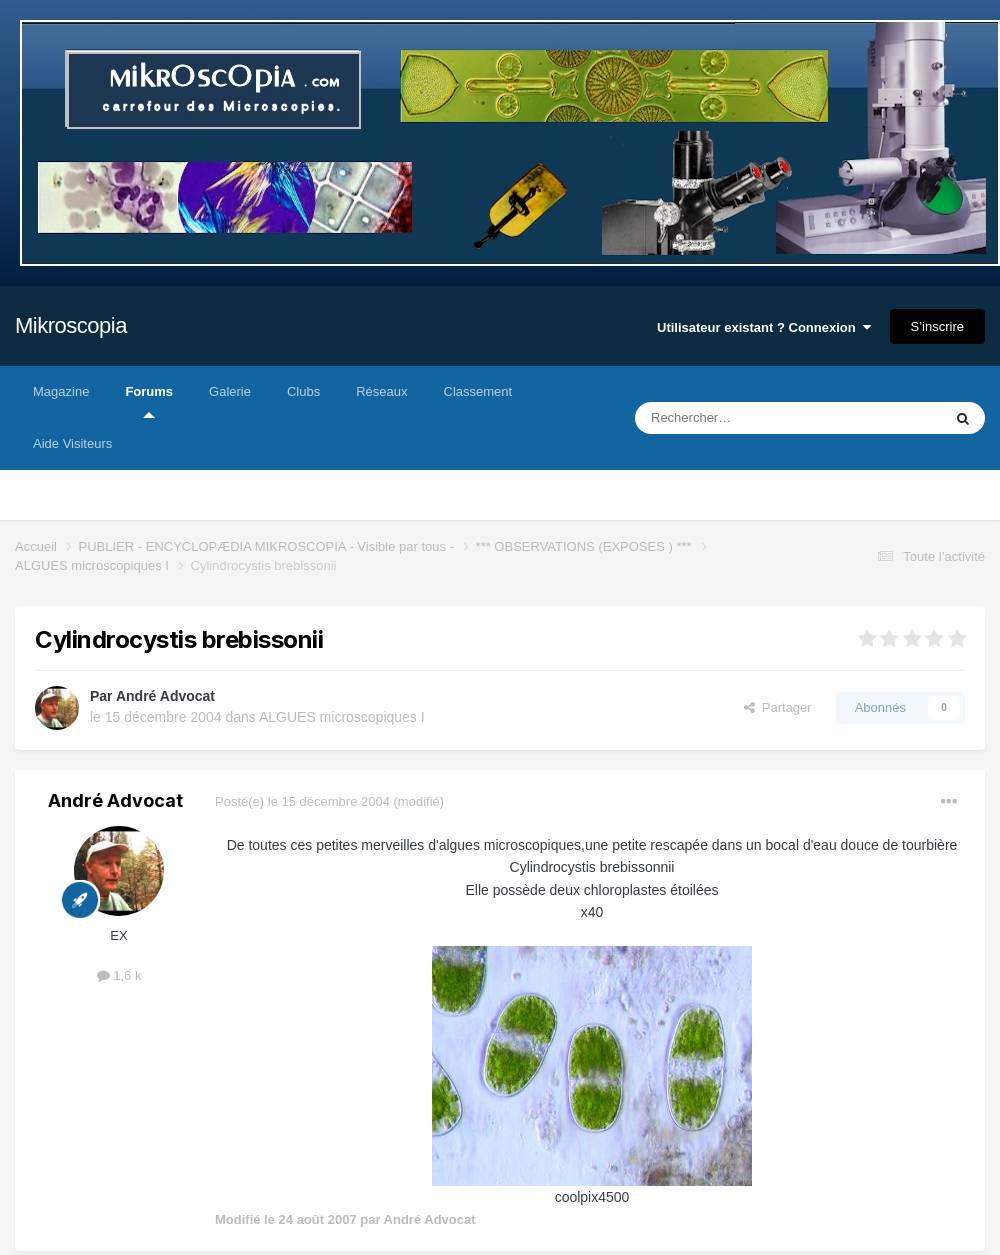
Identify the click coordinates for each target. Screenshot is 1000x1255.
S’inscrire (937, 326)
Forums (149, 401)
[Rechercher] (746, 418)
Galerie (230, 391)
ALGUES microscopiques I (342, 717)
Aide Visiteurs (72, 443)
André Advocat (165, 696)
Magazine (61, 391)
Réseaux (381, 391)
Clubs (303, 391)
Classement (478, 391)
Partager (778, 707)
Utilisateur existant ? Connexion (764, 327)
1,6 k (119, 975)
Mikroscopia (71, 325)
